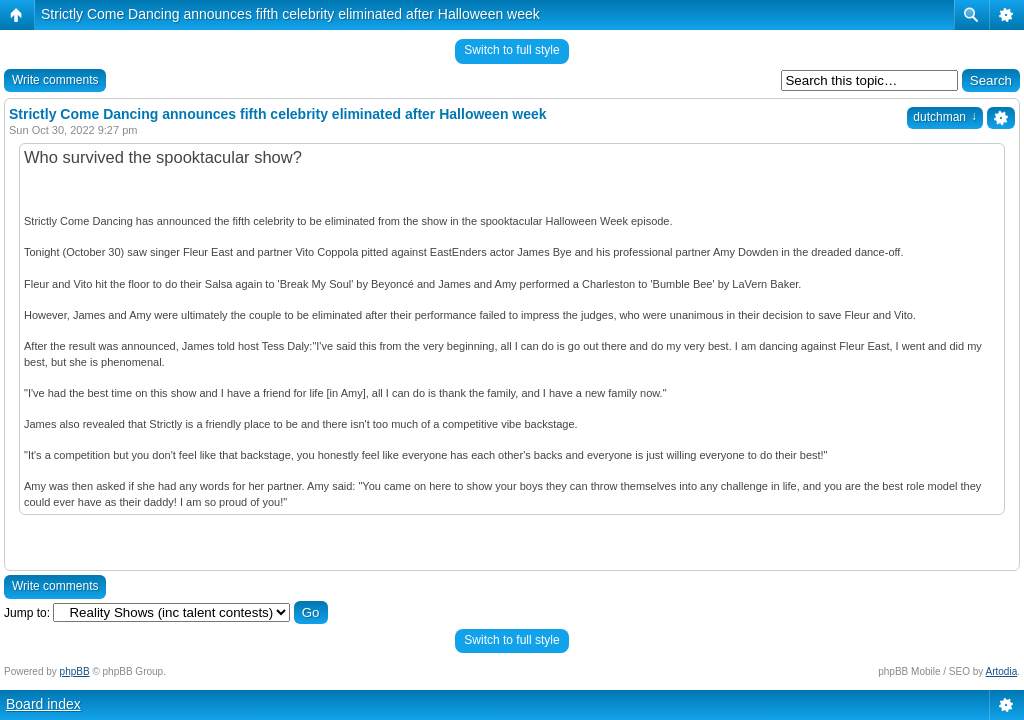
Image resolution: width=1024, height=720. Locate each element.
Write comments (55, 80)
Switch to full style (511, 50)
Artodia (1002, 671)
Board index (43, 704)
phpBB (75, 671)
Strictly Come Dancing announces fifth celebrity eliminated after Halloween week (290, 14)
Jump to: (27, 613)
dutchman (945, 117)
